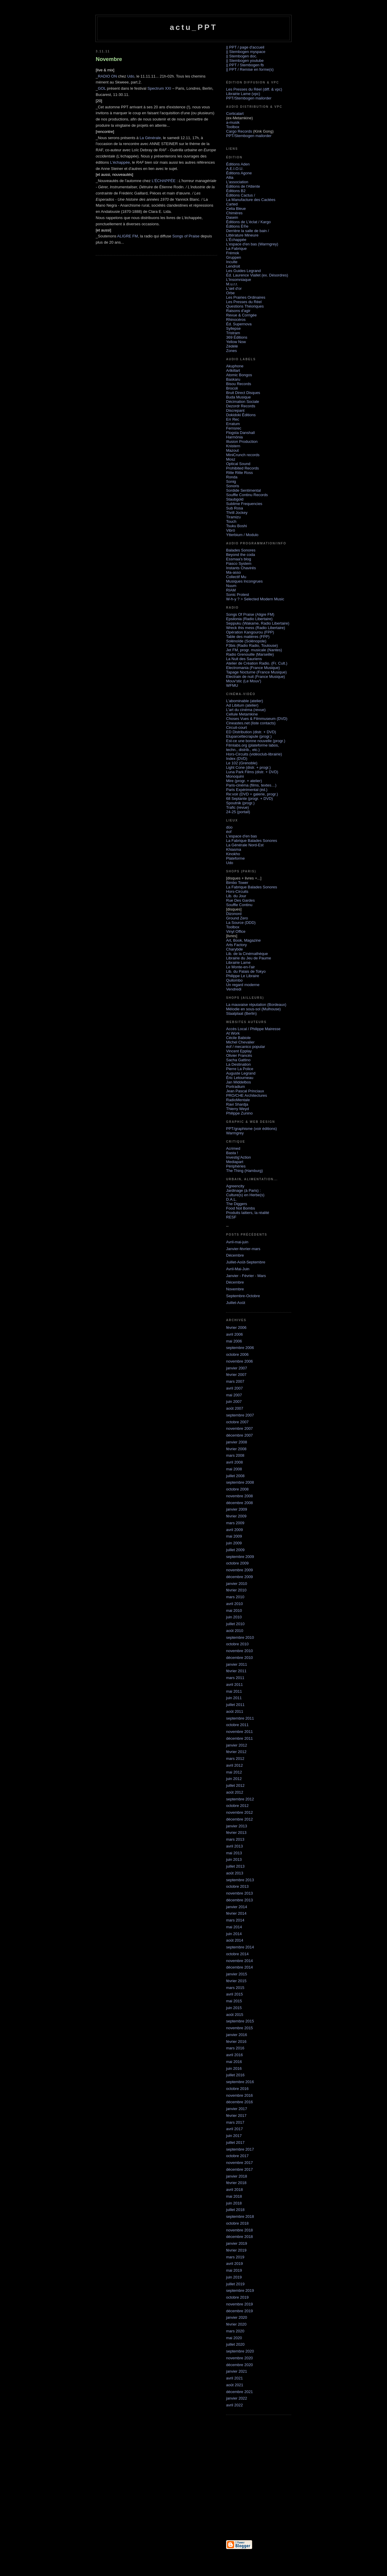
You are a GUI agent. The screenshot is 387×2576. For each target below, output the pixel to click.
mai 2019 (234, 2270)
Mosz (230, 459)
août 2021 (234, 2385)
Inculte (231, 262)
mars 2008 (235, 1455)
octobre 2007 (237, 1422)
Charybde (234, 949)
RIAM (231, 590)
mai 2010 (234, 1610)
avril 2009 (234, 1529)
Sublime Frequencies (244, 503)
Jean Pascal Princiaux (245, 1091)
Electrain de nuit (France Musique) (255, 676)
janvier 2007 (236, 1368)
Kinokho (233, 854)
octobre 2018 (237, 2223)
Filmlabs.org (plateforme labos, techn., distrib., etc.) (252, 747)
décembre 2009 (239, 1577)
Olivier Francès (239, 1055)
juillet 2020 (235, 2344)
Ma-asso (233, 572)
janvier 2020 (236, 2317)
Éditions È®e (237, 226)
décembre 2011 (239, 1738)
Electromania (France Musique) (253, 667)
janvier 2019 (236, 2243)
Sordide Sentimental (243, 490)
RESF (231, 1217)
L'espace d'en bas (241, 836)
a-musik (233, 122)
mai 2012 (234, 1772)
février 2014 (236, 1913)
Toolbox (232, 127)
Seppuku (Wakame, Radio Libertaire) (257, 623)
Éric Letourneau (239, 1077)
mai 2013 (234, 1853)
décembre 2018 (239, 2236)
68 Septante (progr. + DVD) (249, 798)
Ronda (231, 477)
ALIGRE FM (127, 236)
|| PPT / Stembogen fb (245, 65)
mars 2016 (235, 2048)
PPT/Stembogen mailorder (248, 98)
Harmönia (234, 437)
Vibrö (230, 530)
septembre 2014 (240, 1947)
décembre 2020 (239, 2365)
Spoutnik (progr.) (240, 803)
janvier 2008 (236, 1442)
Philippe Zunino (239, 1113)
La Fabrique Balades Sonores (251, 840)
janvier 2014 (236, 1907)
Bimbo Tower (237, 882)
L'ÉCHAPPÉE (164, 181)
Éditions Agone (239, 173)
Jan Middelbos (238, 1082)
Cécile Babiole (238, 1037)
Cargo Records (239, 131)
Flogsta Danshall (240, 432)
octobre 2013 (237, 1886)
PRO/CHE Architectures (246, 1095)
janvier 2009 (236, 1509)
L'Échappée (236, 239)
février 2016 (236, 2041)
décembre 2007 (239, 1435)
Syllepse (233, 328)
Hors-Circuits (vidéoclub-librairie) (254, 754)
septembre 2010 (240, 1637)
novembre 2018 (239, 2230)
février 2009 (236, 1516)
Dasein (232, 217)
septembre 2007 (240, 1415)
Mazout (232, 450)
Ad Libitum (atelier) (242, 705)
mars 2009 (235, 1523)
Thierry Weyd (237, 1109)
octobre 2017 (237, 2156)
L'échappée (120, 162)
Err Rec (232, 419)
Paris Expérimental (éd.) (246, 789)
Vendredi (233, 989)
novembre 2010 (239, 1651)
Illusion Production (242, 441)
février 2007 (236, 1374)
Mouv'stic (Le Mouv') (243, 681)
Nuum (231, 585)
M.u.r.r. (232, 284)
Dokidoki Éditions (241, 415)
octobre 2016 (237, 2088)
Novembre (235, 1289)
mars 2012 (235, 1758)
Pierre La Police (239, 1069)
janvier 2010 (236, 1583)
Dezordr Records (240, 406)
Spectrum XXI (159, 88)
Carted (232, 204)
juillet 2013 (235, 1866)
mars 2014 (235, 1920)
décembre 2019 (239, 2311)
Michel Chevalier (240, 1042)
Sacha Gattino (238, 1060)
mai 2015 (234, 2001)
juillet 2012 (235, 1785)
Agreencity (235, 1186)
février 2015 (236, 1981)
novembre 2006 (239, 1361)
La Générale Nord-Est (244, 845)
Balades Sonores (240, 550)
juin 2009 (234, 1543)
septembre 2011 (240, 1718)
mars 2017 (235, 2122)
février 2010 (236, 1590)
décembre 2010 (239, 1657)
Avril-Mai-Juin (238, 1269)
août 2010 (234, 1630)
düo (229, 827)
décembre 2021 (239, 2392)
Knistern (233, 446)
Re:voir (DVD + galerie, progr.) (252, 794)
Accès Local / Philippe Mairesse (253, 1029)
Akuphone (235, 366)
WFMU (232, 685)
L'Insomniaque (238, 279)
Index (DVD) (236, 758)
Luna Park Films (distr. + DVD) (252, 772)
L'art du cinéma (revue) (246, 709)
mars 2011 (235, 1677)
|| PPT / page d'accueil (245, 47)
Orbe (230, 293)
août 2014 (234, 1940)
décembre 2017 (239, 2169)
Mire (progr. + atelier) (244, 781)
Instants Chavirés (241, 568)
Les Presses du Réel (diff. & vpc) (254, 89)
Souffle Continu (239, 905)
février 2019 (236, 2250)
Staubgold (235, 499)
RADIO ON (107, 76)
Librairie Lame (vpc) (243, 93)
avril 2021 (234, 2378)
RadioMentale (238, 1100)
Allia (230, 177)
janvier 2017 (236, 2109)
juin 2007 (234, 1401)
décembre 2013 (239, 1900)
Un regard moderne (243, 985)
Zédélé (232, 346)
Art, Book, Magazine (243, 940)
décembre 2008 (239, 1503)
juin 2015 (234, 2008)
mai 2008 (234, 1469)
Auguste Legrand (240, 1073)
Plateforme (235, 858)
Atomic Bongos (239, 375)
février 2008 (236, 1449)
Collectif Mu (236, 577)
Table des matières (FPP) (248, 636)
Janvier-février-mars (243, 1249)
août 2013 (234, 1873)
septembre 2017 (240, 2149)
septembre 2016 (240, 2082)
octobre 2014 (237, 1954)
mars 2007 (235, 1381)
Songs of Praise (186, 236)
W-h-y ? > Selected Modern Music (255, 599)
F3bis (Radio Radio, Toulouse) (252, 645)
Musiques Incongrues (244, 581)
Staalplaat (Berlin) (241, 1013)
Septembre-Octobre (243, 1296)
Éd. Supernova (239, 324)
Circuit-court (236, 727)
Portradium (235, 1086)
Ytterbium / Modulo (242, 535)
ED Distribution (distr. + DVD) (251, 732)
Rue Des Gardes (240, 900)
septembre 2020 (240, 2351)
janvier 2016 (236, 2035)
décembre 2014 (239, 1967)
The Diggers (236, 1204)
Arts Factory (236, 945)
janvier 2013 (236, 1826)
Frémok (232, 253)
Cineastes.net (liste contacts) (251, 723)
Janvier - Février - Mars (246, 1275)
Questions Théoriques (245, 306)
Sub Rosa (234, 508)
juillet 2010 (235, 1624)
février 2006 (236, 1327)
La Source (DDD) (241, 922)
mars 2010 (235, 1597)
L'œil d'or (234, 288)
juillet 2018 (235, 2209)
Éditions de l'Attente (243, 186)
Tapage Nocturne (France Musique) (256, 672)
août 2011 (234, 1711)
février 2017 (236, 2115)
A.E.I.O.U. (235, 168)
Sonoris (232, 486)
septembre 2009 (240, 1556)
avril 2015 (234, 1994)
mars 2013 (235, 1839)
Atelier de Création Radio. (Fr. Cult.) (256, 663)
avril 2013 (234, 1846)
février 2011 (236, 1671)
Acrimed (233, 1148)
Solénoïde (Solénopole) (246, 641)
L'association (237, 182)
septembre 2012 (240, 1799)
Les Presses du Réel (244, 302)
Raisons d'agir (238, 310)
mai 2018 (234, 2196)
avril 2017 (234, 2129)
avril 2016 (234, 2055)
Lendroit (233, 266)
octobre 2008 (237, 1489)
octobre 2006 (237, 1354)
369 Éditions (236, 337)
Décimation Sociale (242, 401)
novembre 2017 (239, 2162)
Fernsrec (233, 428)
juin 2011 (234, 1698)
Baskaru (233, 379)
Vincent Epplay (239, 1051)
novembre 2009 (239, 1570)
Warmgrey (235, 1133)
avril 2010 (234, 1603)
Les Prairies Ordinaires (245, 297)
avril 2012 (234, 1765)
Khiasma (233, 849)
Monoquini (235, 776)
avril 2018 (234, 2189)
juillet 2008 (235, 1476)
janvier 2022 (236, 2398)
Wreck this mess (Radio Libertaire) (255, 627)
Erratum (233, 424)
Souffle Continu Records (247, 495)
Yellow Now (236, 342)
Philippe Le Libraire (242, 976)
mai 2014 (234, 1927)
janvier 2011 (236, 1664)
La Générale (150, 138)
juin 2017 (234, 2135)
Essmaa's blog (238, 559)
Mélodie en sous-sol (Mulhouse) (253, 1009)
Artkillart (233, 370)
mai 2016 (234, 2061)
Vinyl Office (235, 931)
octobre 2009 (237, 1563)
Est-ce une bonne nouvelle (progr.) (255, 741)
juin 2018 (234, 2203)
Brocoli (232, 388)
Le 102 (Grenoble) (242, 763)
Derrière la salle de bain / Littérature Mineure (247, 233)
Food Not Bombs (240, 1208)
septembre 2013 (240, 1880)
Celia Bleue (236, 208)
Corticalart (235, 113)
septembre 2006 (240, 1347)
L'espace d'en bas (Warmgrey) (252, 244)
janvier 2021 (236, 2371)
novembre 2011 (239, 1731)
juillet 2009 (235, 1550)
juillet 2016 (235, 2075)
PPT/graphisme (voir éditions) (251, 1128)
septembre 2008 (240, 1482)
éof (228, 831)
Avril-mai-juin (237, 1242)
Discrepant (235, 410)
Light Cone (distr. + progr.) (248, 767)
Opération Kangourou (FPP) (250, 632)
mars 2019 (235, 2257)
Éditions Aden (238, 164)
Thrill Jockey (236, 512)
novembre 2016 (239, 2095)
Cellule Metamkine (242, 714)
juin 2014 (234, 1934)
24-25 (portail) (238, 812)
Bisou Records (238, 384)
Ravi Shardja (237, 1104)
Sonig (231, 481)
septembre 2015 (240, 2021)
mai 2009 (234, 1536)
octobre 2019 (237, 2297)
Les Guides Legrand (243, 270)
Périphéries (236, 1166)
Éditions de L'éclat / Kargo (248, 222)
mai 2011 (234, 1691)
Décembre (235, 1255)
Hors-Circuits (237, 891)
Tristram (233, 333)
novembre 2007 (239, 1428)
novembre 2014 (239, 1960)
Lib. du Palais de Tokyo (246, 971)
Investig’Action (238, 1157)
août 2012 (234, 1792)
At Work (233, 1033)
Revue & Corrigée (241, 315)
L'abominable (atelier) (244, 701)
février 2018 (236, 2183)
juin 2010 (234, 1617)
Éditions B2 (236, 191)
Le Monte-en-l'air (240, 967)
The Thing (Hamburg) (244, 1170)
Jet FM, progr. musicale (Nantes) (254, 650)
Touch (231, 521)
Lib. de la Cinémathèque (247, 953)
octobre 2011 (237, 1725)
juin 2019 (234, 2277)
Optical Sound (238, 464)
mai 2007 (234, 1395)
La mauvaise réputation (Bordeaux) (256, 1004)
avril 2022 (234, 2405)
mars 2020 (235, 2331)
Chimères (234, 213)
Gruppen (233, 257)
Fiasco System (238, 563)
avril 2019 (234, 2263)
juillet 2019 (235, 2284)
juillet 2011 (235, 1704)
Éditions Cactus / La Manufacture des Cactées (250, 197)
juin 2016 (234, 2068)
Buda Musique (238, 397)
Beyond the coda (240, 554)
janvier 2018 (236, 2176)
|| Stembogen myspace (246, 51)
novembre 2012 (239, 1812)
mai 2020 (234, 2338)
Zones (231, 350)
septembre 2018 (240, 2216)
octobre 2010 (237, 1644)
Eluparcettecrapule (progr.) (249, 736)
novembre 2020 (239, 2358)
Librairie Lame (238, 962)
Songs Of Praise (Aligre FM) (250, 614)
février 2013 (236, 1832)
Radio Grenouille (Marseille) (250, 654)
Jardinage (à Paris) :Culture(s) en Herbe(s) (245, 1192)
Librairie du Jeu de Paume (248, 958)
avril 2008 (234, 1462)
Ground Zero (237, 918)
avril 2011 (234, 1684)
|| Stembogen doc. (241, 56)
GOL (102, 88)
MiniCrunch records (243, 455)
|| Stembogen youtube (245, 60)
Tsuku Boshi (236, 526)
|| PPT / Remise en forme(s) (250, 69)
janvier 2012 (236, 1745)
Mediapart (234, 1162)
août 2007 (234, 1408)
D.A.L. (231, 1199)
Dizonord (234, 913)
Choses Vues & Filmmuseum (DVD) (256, 718)
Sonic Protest (237, 594)
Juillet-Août (235, 1302)
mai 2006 (234, 1341)
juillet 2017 (235, 2142)
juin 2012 (234, 1778)
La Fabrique (236, 248)
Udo (130, 76)
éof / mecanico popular (245, 1046)
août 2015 (234, 2014)
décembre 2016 (239, 2102)
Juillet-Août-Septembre (245, 1262)
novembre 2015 (239, 2028)
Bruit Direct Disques (243, 392)
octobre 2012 (237, 1805)
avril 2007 (234, 1388)
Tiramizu (233, 517)
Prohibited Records (242, 468)
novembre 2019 (239, 2304)
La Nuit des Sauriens (244, 659)
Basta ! (232, 1153)
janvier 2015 (236, 1974)
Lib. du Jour (236, 896)
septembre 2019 (240, 2290)
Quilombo (234, 980)
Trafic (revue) (237, 807)
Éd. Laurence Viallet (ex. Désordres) (257, 275)
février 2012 (236, 1752)
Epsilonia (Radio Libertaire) (249, 619)
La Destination (238, 1064)
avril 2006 (234, 1334)
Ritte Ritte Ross (239, 472)
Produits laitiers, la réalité (247, 1212)
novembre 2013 (239, 1893)
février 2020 (236, 2324)
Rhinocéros (236, 319)
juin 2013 (234, 1859)
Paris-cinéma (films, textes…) (251, 785)
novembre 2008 (239, 1496)
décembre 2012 (239, 1819)
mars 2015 (235, 1987)
